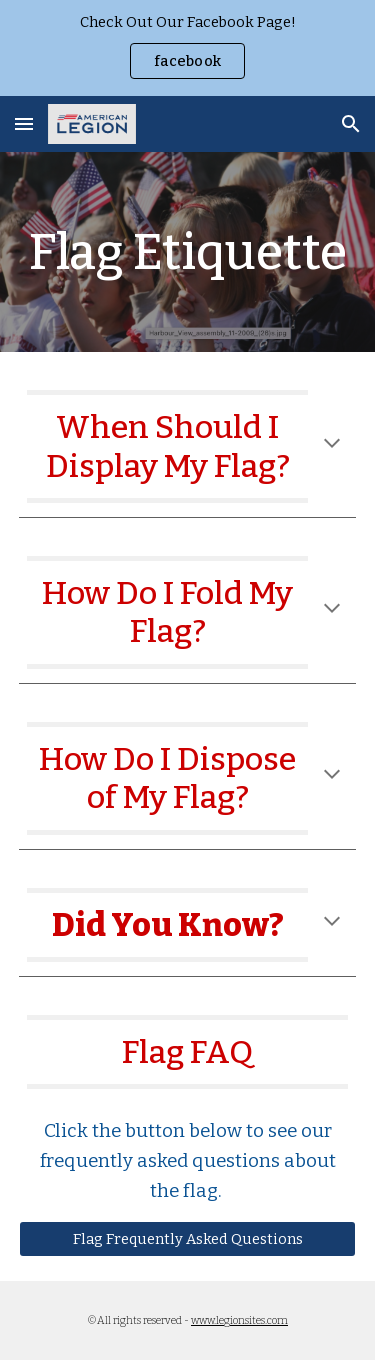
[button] (24, 123)
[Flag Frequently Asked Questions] (188, 1238)
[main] (188, 252)
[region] (187, 48)
